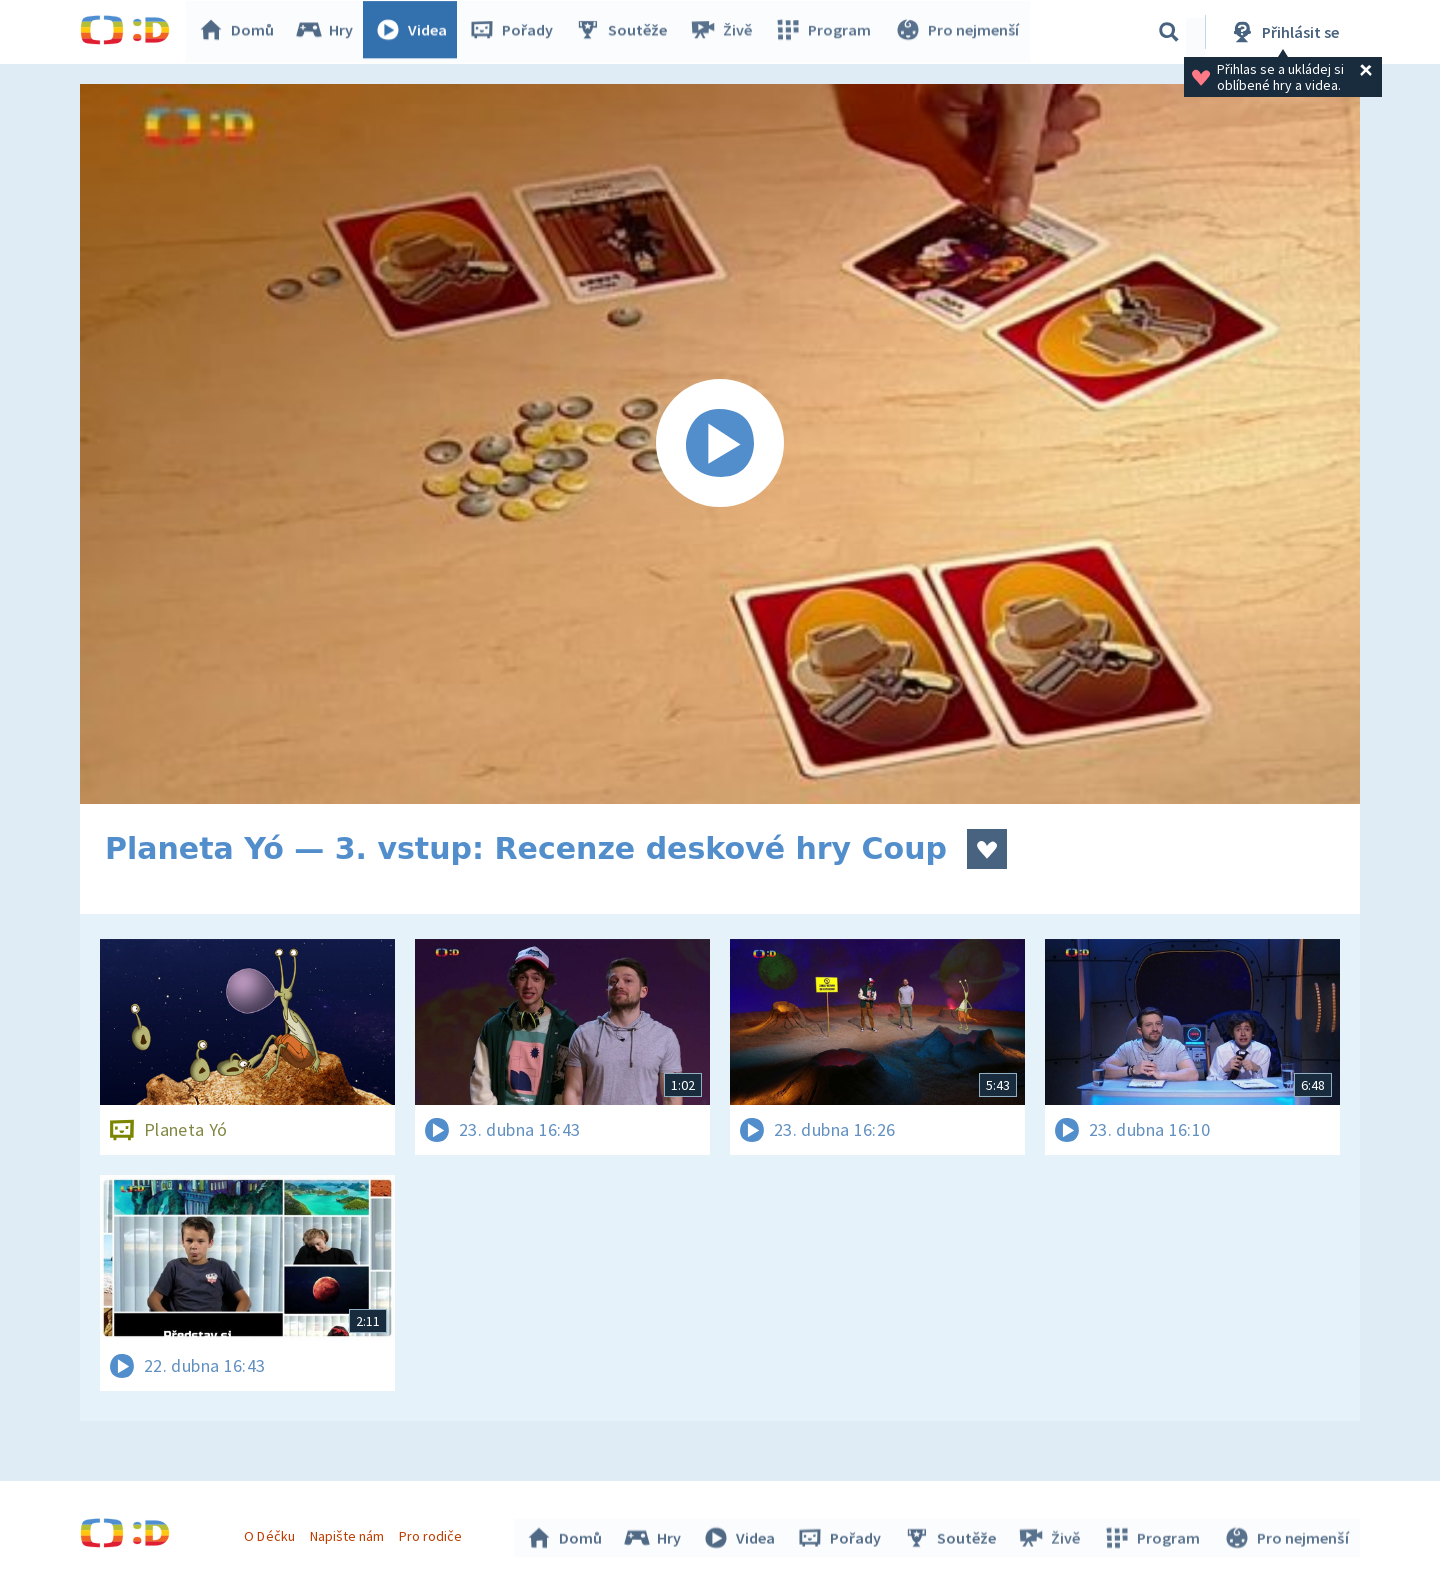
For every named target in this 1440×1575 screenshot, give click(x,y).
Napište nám (349, 1533)
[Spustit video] (720, 444)
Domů (241, 32)
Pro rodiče (433, 1533)
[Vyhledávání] (1169, 32)
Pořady (516, 32)
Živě (725, 32)
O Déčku (272, 1533)
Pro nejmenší (958, 32)
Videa (416, 32)
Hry (329, 32)
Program (826, 32)
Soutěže (626, 32)
